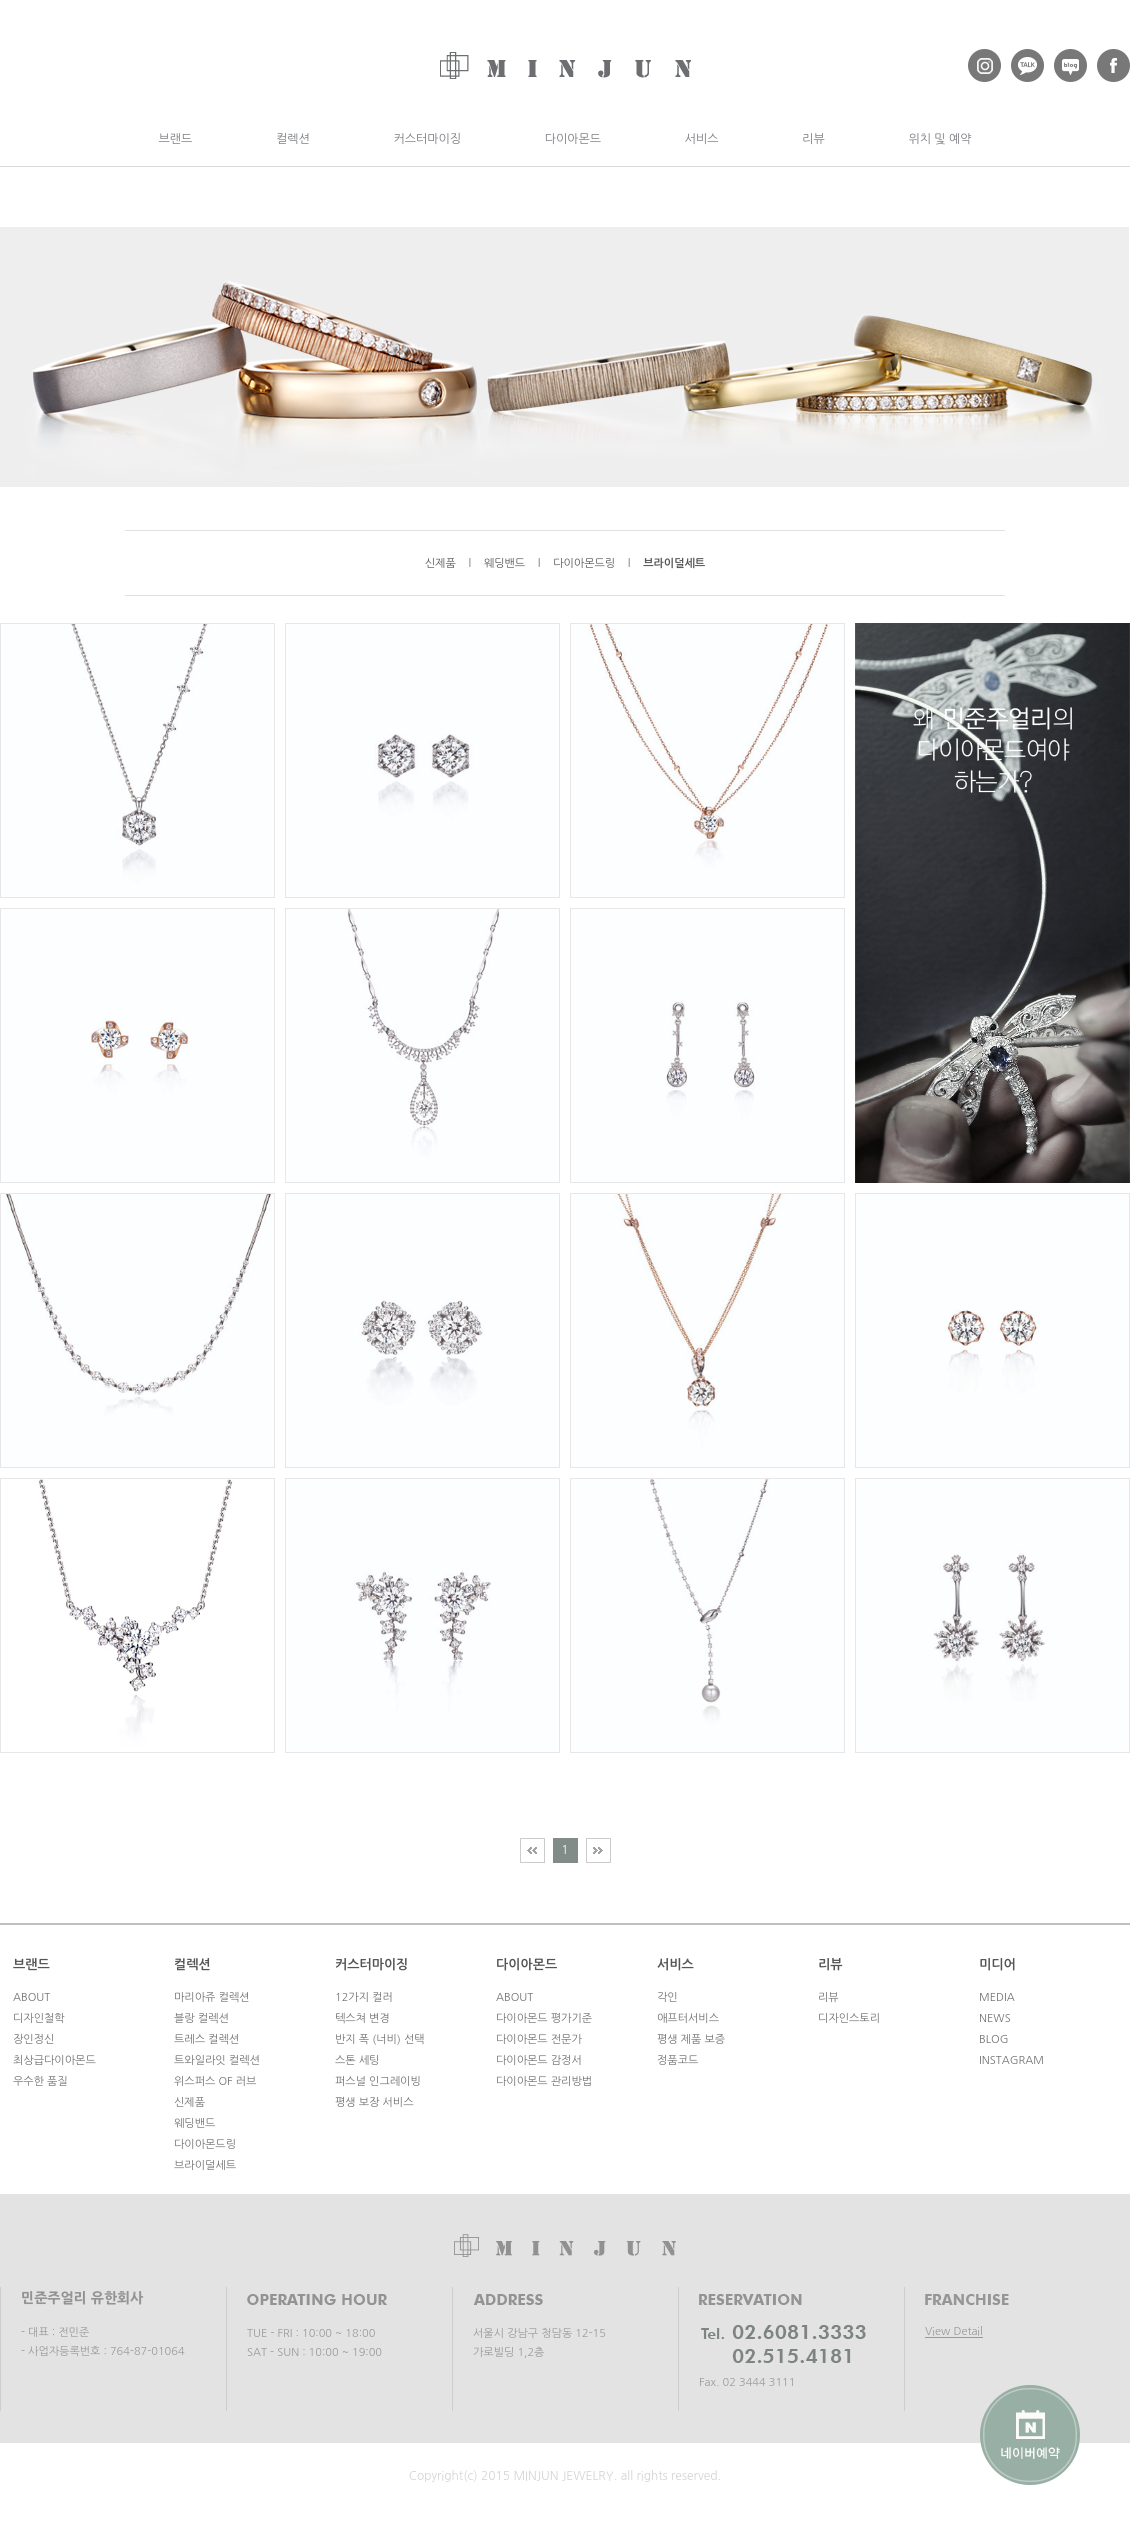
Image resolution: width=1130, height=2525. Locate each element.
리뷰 (813, 139)
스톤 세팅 (357, 2060)
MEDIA (997, 1997)
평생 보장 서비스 (374, 2102)
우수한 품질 (40, 2081)
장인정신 (33, 2039)
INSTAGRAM (1011, 2060)
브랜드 (175, 139)
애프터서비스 (688, 2018)
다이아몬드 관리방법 (544, 2081)
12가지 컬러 (364, 1997)
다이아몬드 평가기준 (544, 2018)
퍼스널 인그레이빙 (378, 2081)
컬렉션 (293, 139)
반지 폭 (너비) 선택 (380, 2039)
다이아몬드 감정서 (539, 2060)
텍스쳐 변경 (362, 2018)
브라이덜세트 (674, 563)
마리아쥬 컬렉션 (211, 1997)
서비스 (702, 139)
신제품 (440, 563)
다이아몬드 (573, 139)
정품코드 (677, 2060)
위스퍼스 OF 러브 (215, 2081)
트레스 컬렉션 (206, 2039)
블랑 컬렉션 (201, 2018)
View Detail (954, 2331)
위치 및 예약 (939, 139)
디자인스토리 (849, 2018)
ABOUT (31, 1997)
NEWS (995, 2018)
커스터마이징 (427, 139)
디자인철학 (39, 2018)
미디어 (997, 1964)
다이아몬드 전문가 (539, 2039)
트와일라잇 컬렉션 (217, 2060)
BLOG (993, 2039)
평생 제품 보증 (691, 2039)
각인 (667, 1997)
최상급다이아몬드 (54, 2060)
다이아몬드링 (584, 563)
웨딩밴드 (504, 563)
